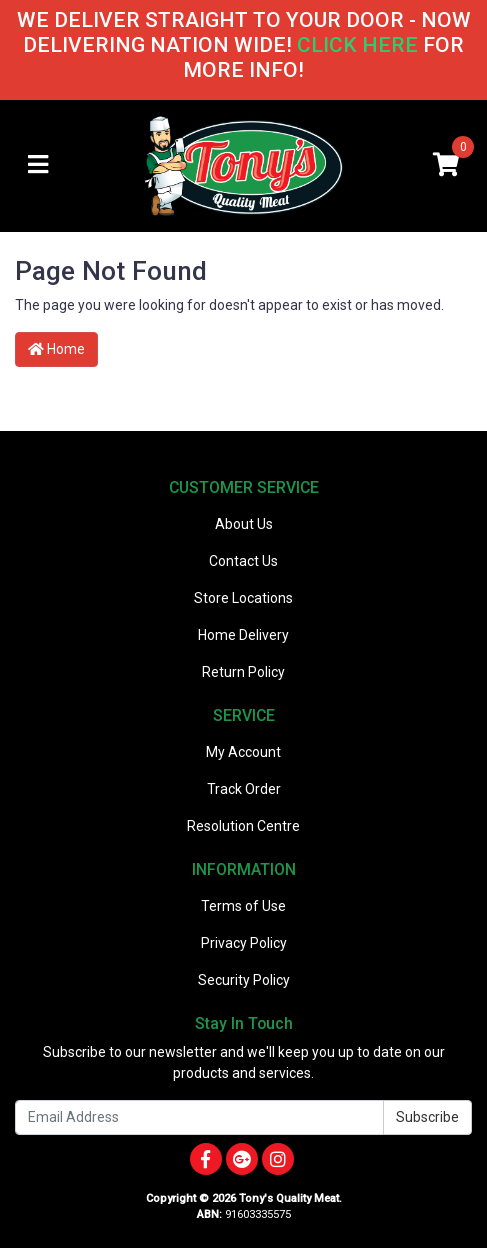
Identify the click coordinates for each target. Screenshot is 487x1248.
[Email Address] (199, 1117)
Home (56, 349)
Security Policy (244, 980)
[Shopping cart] (446, 165)
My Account (243, 752)
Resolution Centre (243, 826)
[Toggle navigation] (38, 165)
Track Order (244, 789)
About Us (244, 524)
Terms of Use (243, 906)
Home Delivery (243, 635)
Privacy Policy (244, 943)
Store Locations (243, 598)
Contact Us (243, 561)
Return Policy (243, 672)
